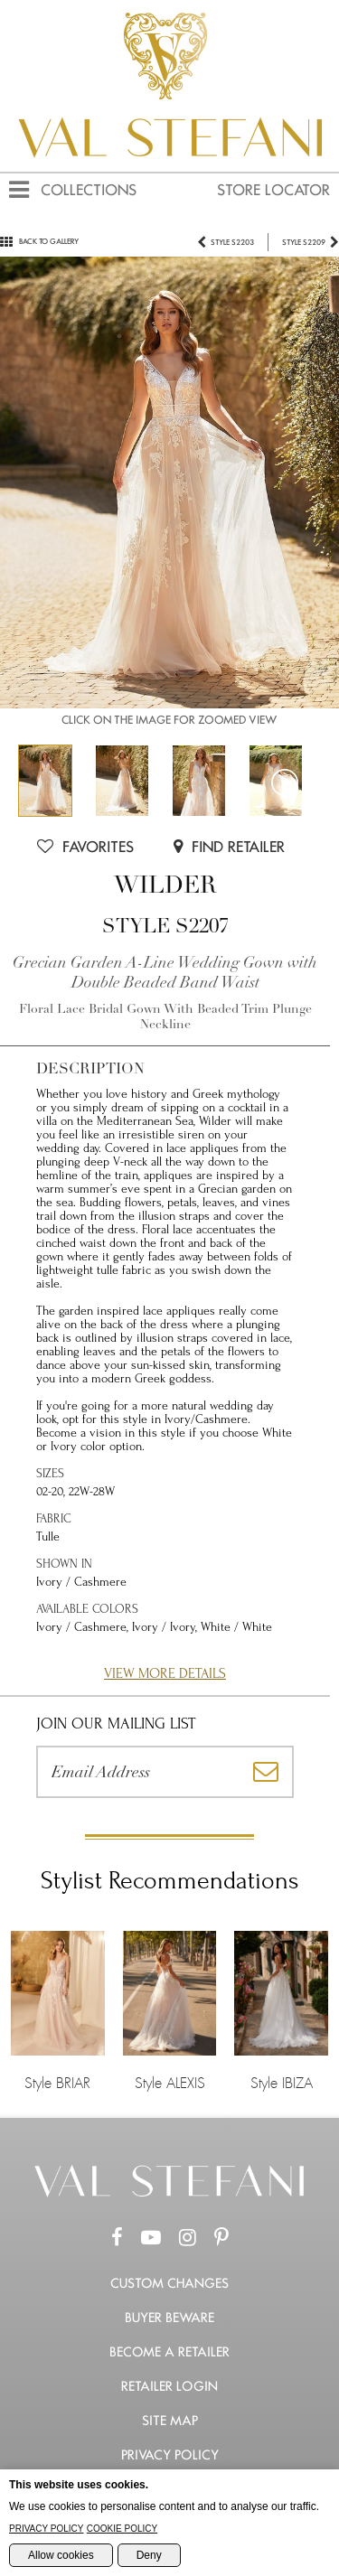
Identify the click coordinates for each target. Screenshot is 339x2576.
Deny (149, 2555)
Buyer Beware (169, 2317)
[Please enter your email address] (138, 1772)
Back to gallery (39, 241)
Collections (89, 190)
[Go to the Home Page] (170, 2193)
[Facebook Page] (117, 2238)
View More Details (165, 1673)
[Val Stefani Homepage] (169, 164)
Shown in (64, 1563)
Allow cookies (61, 2555)
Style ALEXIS (170, 2011)
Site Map (170, 2420)
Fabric (53, 1518)
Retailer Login (169, 2386)
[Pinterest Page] (221, 2238)
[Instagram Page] (187, 2238)
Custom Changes (169, 2283)
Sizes (50, 1473)
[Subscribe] (267, 1772)
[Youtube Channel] (151, 2238)
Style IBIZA (281, 2011)
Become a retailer (169, 2352)
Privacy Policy (170, 2455)
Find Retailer (229, 847)
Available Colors (87, 1609)
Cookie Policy (122, 2529)
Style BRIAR (58, 2011)
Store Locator (273, 190)
